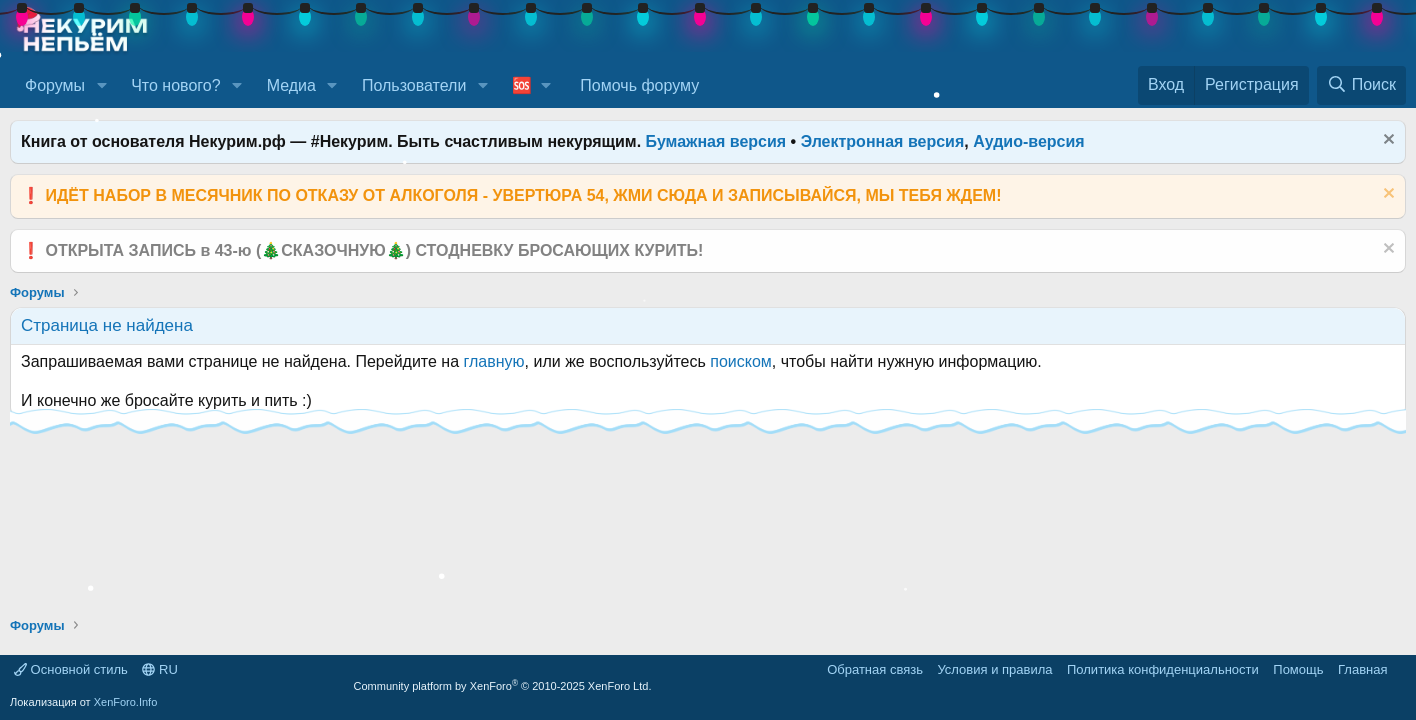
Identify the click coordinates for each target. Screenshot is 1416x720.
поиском (741, 361)
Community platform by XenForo (503, 686)
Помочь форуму (639, 85)
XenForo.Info (126, 702)
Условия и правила (994, 669)
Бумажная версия (716, 141)
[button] (101, 86)
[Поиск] (1361, 85)
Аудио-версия (1029, 141)
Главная (1362, 669)
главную (494, 361)
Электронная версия (883, 141)
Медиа (291, 85)
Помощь (1298, 669)
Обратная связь (875, 669)
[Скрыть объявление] (1386, 141)
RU (159, 669)
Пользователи (414, 85)
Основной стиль (71, 669)
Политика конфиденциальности (1163, 669)
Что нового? (175, 85)
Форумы (55, 85)
